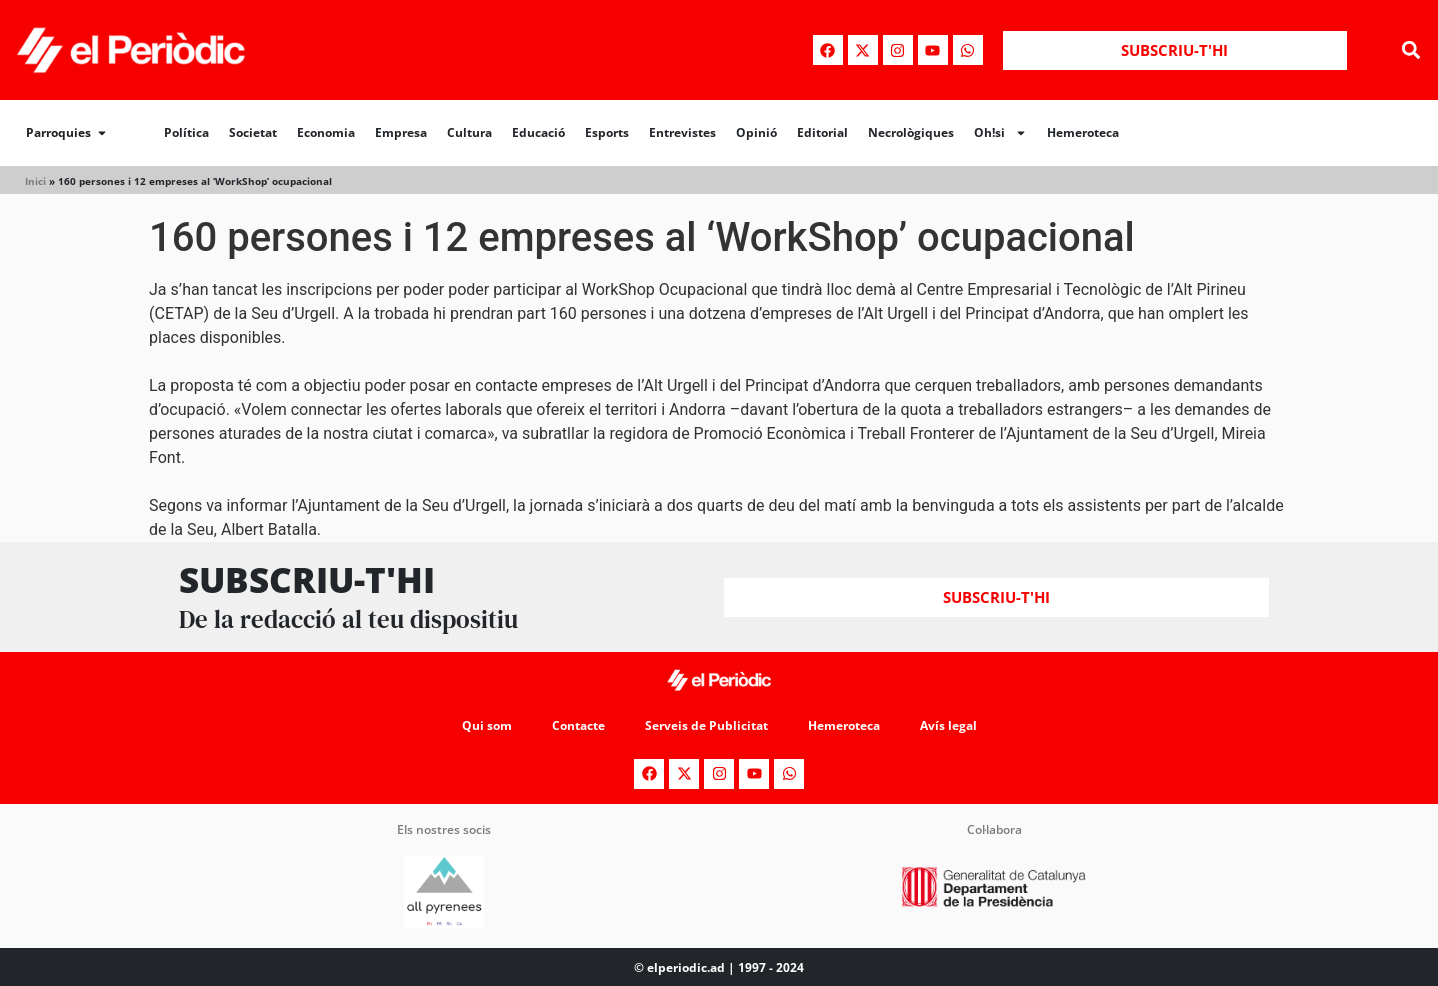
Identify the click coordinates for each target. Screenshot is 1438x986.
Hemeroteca (1083, 132)
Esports (607, 132)
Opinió (756, 132)
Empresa (401, 132)
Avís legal (948, 725)
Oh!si (1000, 133)
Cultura (469, 132)
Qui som (487, 725)
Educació (538, 132)
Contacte (578, 725)
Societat (253, 132)
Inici (35, 181)
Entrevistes (682, 132)
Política (186, 132)
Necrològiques (911, 132)
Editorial (822, 132)
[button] (1411, 50)
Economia (326, 132)
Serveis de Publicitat (706, 725)
